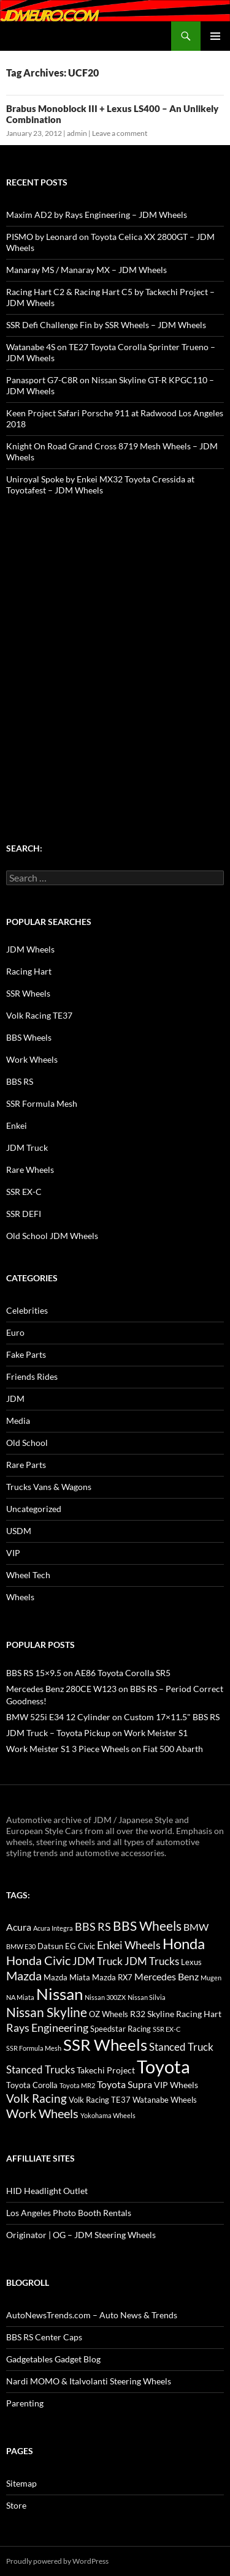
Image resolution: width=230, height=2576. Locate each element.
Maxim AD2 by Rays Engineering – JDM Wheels (96, 214)
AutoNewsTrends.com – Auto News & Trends (91, 2315)
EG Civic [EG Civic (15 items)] (80, 1946)
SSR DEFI (23, 1213)
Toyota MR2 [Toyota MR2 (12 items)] (77, 2085)
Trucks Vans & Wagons (48, 1486)
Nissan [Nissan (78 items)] (59, 1994)
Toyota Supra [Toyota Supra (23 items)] (124, 2084)
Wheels (20, 1597)
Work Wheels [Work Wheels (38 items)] (42, 2113)
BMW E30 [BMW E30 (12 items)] (21, 1946)
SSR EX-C (24, 1191)
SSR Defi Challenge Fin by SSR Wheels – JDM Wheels (106, 325)
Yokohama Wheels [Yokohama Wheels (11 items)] (108, 2115)
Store (16, 2505)
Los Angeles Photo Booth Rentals (68, 2212)
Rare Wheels (30, 1169)
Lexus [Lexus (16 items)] (191, 1962)
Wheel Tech (28, 1575)
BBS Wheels (29, 1037)
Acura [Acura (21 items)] (18, 1927)
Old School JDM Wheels (52, 1235)
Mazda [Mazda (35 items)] (24, 1976)
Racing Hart (29, 971)
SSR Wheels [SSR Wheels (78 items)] (105, 2044)
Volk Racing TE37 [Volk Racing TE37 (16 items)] (100, 2100)
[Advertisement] (115, 645)
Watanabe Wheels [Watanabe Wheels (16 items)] (164, 2100)
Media (18, 1420)
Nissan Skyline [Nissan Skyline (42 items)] (46, 2012)
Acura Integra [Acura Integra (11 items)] (53, 1928)
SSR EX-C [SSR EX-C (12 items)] (167, 2029)
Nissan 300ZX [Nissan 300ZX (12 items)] (105, 1997)
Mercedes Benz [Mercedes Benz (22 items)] (166, 1976)
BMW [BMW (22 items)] (196, 1927)
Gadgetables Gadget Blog (53, 2359)
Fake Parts (26, 1354)
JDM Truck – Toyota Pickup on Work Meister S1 (97, 1733)
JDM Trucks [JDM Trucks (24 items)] (152, 1961)
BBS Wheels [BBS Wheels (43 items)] (147, 1925)
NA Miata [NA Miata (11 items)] (20, 1997)
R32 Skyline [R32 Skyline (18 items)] (152, 2014)
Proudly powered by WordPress (57, 2561)
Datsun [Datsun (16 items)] (50, 1946)
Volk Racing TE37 (39, 1015)
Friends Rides (32, 1376)
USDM (18, 1531)
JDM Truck (27, 1147)
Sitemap (21, 2483)
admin (77, 133)
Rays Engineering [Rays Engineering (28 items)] (47, 2027)
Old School (27, 1442)
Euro (15, 1332)
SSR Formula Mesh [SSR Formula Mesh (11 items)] (33, 2048)
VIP (13, 1553)
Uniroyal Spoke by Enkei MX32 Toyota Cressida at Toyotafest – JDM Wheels (100, 484)
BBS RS (19, 1081)
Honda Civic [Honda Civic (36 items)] (38, 1960)
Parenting (25, 2403)
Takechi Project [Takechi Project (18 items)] (106, 2070)
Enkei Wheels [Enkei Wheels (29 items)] (129, 1945)
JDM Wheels (30, 949)
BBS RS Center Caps (44, 2337)
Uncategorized (33, 1508)
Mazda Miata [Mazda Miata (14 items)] (67, 1977)
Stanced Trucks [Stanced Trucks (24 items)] (40, 2070)
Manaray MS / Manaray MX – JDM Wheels (86, 269)
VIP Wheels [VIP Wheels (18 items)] (176, 2085)
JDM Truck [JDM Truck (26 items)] (97, 1961)
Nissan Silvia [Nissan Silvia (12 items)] (147, 1997)
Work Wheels (32, 1059)
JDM (15, 1398)
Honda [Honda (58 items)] (184, 1943)
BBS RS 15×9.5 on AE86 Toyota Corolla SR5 (88, 1673)
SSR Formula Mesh (41, 1103)
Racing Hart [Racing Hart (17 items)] (198, 2014)
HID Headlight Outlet (47, 2190)
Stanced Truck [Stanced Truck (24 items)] (181, 2047)
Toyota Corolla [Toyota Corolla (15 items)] (32, 2085)
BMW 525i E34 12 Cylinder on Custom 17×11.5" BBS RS (113, 1717)
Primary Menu (215, 36)
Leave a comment (119, 133)
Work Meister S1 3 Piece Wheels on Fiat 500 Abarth (104, 1748)
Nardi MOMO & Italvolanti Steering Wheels (88, 2381)
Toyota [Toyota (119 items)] (163, 2066)
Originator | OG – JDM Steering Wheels (81, 2235)
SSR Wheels (28, 993)
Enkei (16, 1125)
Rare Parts (26, 1464)
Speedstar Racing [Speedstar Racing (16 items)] (120, 2029)
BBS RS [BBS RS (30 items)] (93, 1926)
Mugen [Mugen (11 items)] (211, 1978)
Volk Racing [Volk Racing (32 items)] (36, 2098)
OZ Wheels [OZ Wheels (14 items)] (108, 2014)
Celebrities (27, 1310)
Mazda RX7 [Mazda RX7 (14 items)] (112, 1977)
